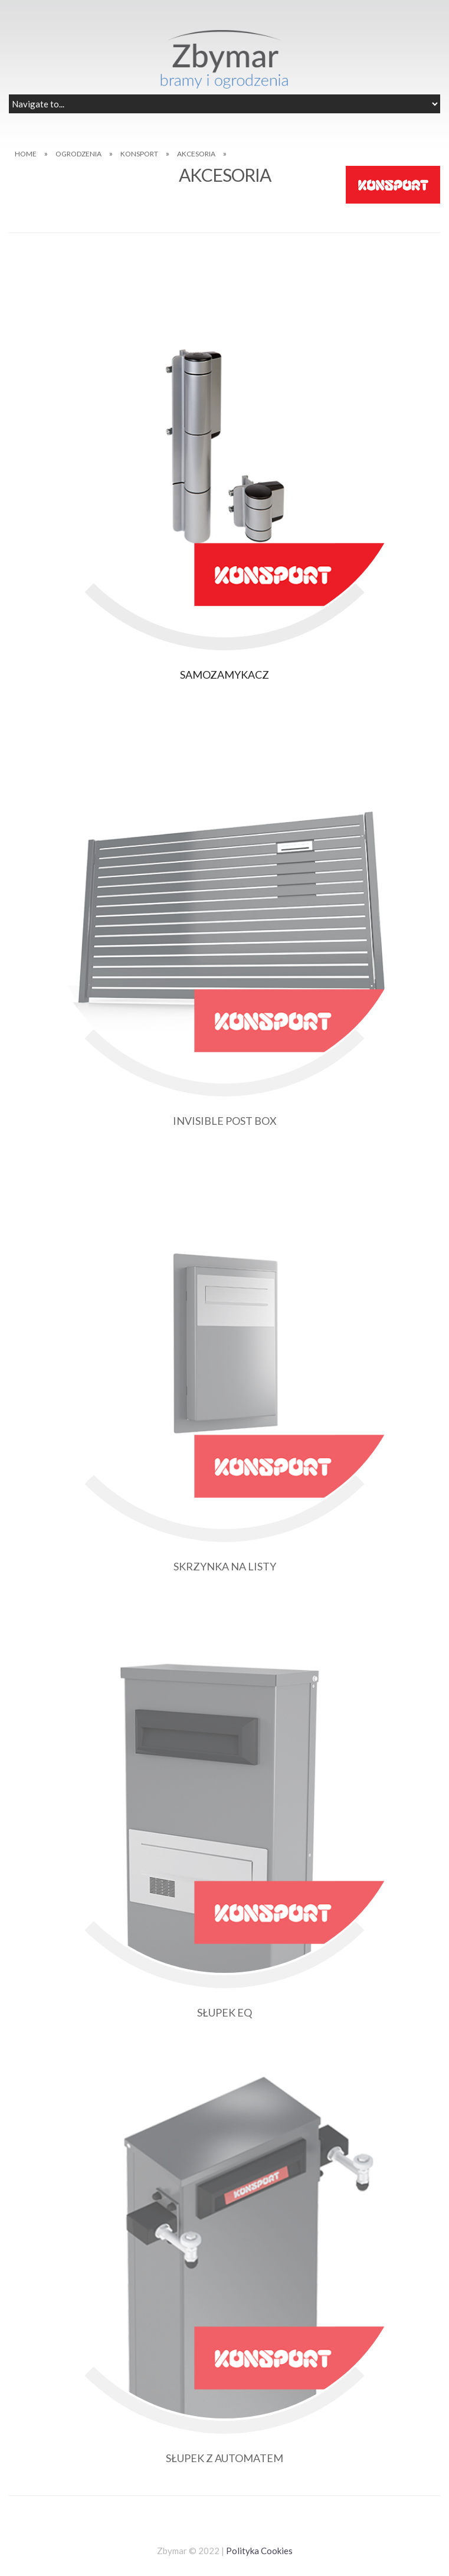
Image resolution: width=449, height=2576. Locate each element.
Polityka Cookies (259, 2550)
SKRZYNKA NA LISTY (224, 1566)
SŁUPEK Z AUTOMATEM (224, 2457)
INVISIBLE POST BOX (225, 1120)
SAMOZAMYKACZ (224, 674)
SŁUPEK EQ (224, 2012)
